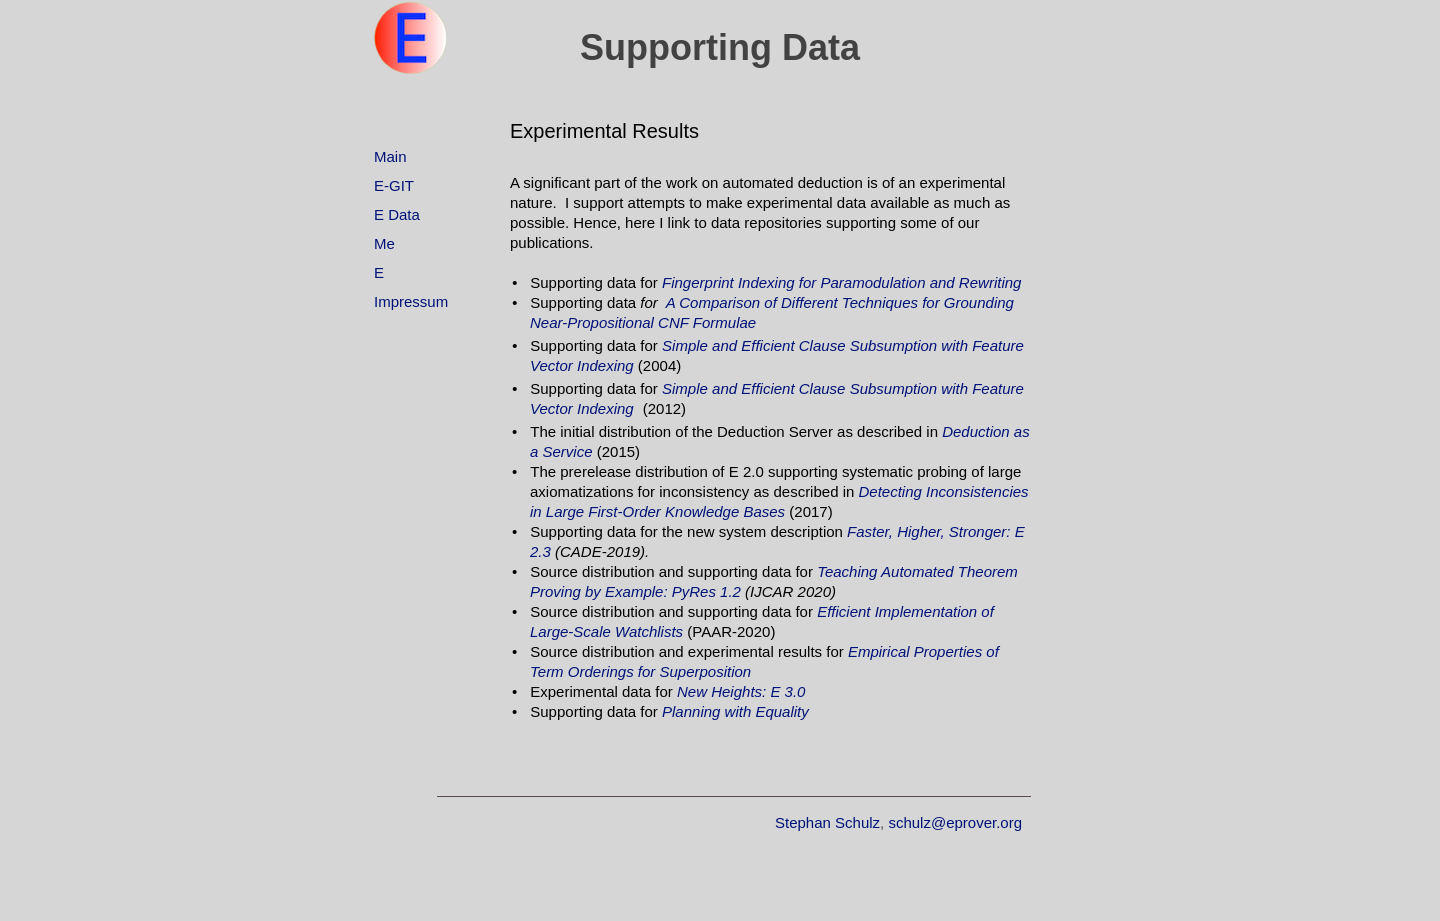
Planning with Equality (735, 711)
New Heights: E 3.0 (741, 691)
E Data (397, 214)
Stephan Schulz (827, 822)
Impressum (411, 301)
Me (384, 243)
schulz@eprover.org (955, 822)
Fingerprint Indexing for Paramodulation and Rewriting (841, 282)
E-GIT (394, 185)
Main (390, 156)
